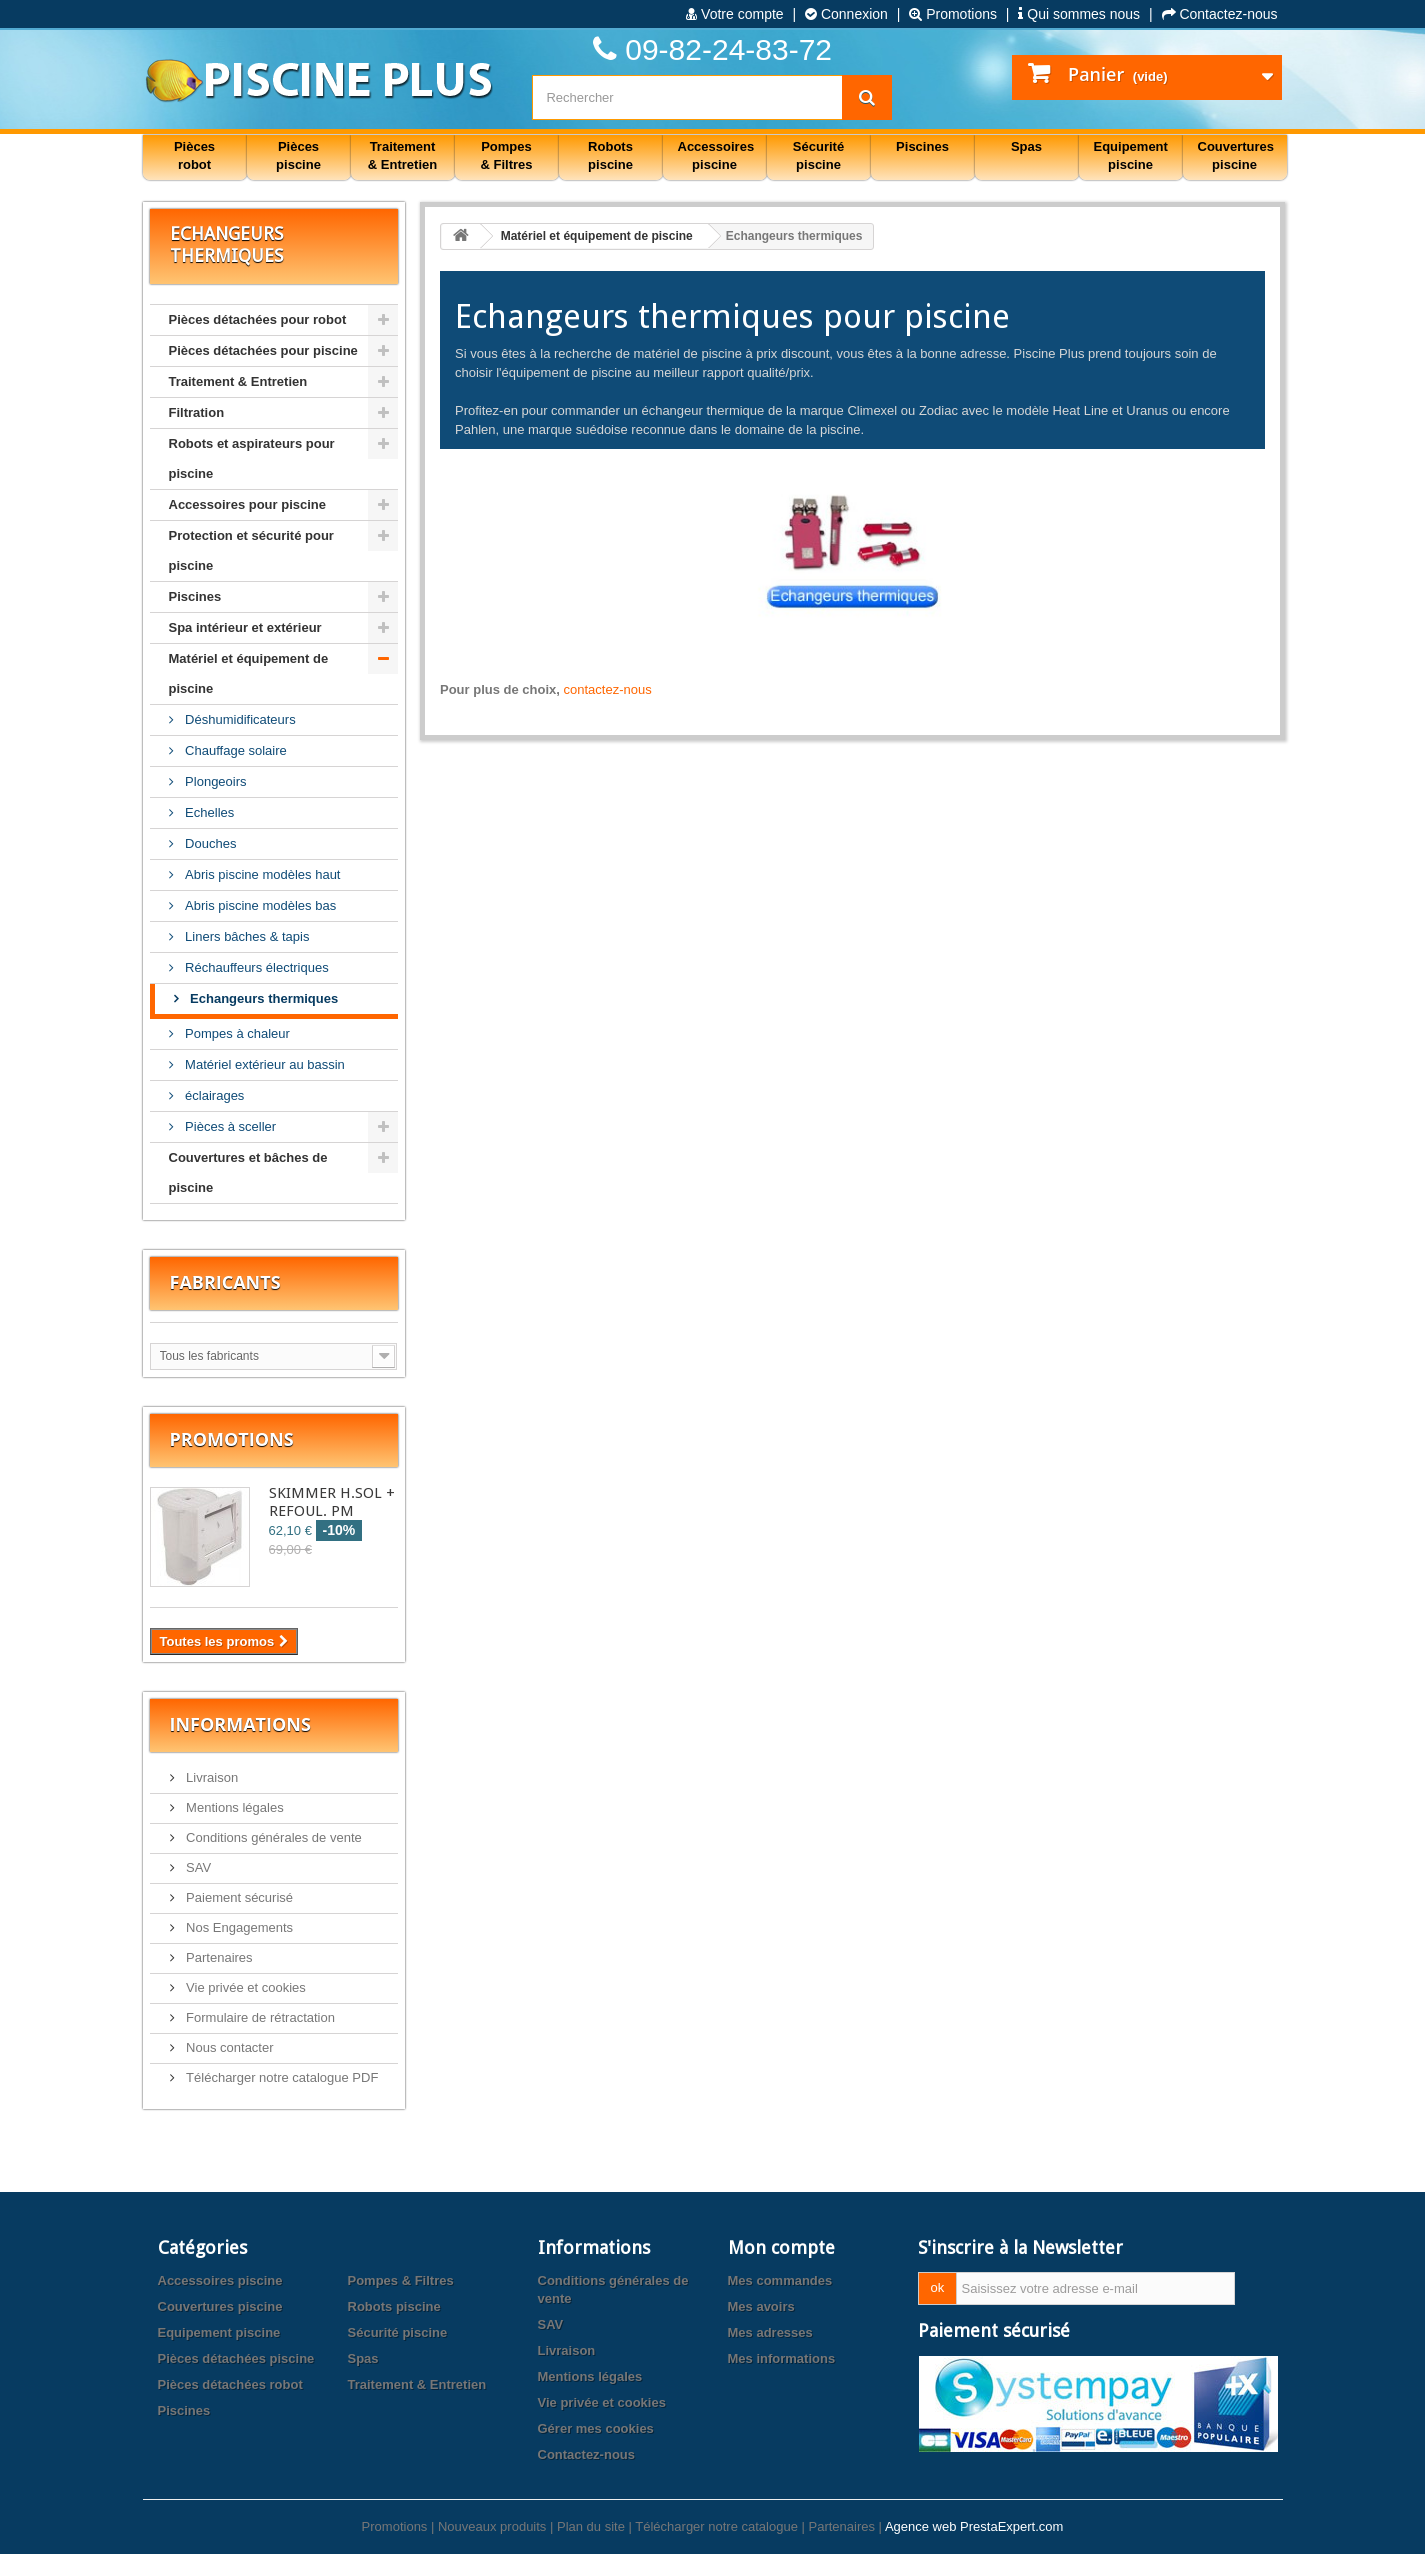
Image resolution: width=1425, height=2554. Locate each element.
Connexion (846, 14)
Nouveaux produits (492, 2526)
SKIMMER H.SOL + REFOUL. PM (332, 1502)
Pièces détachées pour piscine (263, 350)
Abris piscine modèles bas (259, 905)
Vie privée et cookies (244, 1987)
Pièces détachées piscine (236, 2358)
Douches (209, 843)
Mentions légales (233, 1807)
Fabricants (225, 1282)
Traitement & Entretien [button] (402, 155)
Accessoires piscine (220, 2280)
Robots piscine (394, 2306)
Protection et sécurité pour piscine (251, 550)
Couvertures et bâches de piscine (248, 1172)
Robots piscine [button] (610, 155)
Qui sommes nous (1079, 14)
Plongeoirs (214, 781)
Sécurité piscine (398, 2332)
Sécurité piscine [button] (818, 155)
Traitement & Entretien (238, 381)
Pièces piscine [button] (298, 155)
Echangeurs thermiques (263, 998)
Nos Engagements (238, 1927)
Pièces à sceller (229, 1126)
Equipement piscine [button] (1131, 155)
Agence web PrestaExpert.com (974, 2526)
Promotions (953, 14)
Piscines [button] (922, 146)
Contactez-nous (1220, 14)
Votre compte (734, 14)
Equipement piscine (219, 2332)
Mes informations (782, 2358)
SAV (197, 1867)
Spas (363, 2358)
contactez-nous (608, 689)
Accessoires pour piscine (248, 504)
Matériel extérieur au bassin (263, 1064)
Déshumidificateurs (239, 719)
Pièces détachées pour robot (258, 319)
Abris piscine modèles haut (261, 874)
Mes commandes (780, 2280)
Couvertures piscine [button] (1236, 155)
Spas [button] (1026, 146)
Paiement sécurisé (238, 1897)
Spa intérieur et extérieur (245, 627)
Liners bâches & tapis (246, 936)
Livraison (211, 1777)
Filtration (197, 412)
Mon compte (781, 2247)
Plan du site (591, 2526)
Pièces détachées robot (230, 2384)
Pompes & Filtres (401, 2280)
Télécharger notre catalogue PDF (281, 2077)
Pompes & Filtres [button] (506, 155)
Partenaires (218, 1957)
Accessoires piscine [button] (716, 155)
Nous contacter (228, 2047)
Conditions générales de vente (272, 1837)
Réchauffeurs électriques (255, 967)
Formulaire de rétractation (259, 2017)
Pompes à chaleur (236, 1033)
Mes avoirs (761, 2306)
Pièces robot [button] (194, 155)
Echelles (208, 812)
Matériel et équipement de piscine (249, 673)
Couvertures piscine (220, 2306)
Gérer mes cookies (596, 2428)
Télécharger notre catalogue (716, 2526)
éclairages (213, 1095)
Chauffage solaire (234, 750)
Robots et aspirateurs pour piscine (252, 458)
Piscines (195, 596)
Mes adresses (770, 2332)
